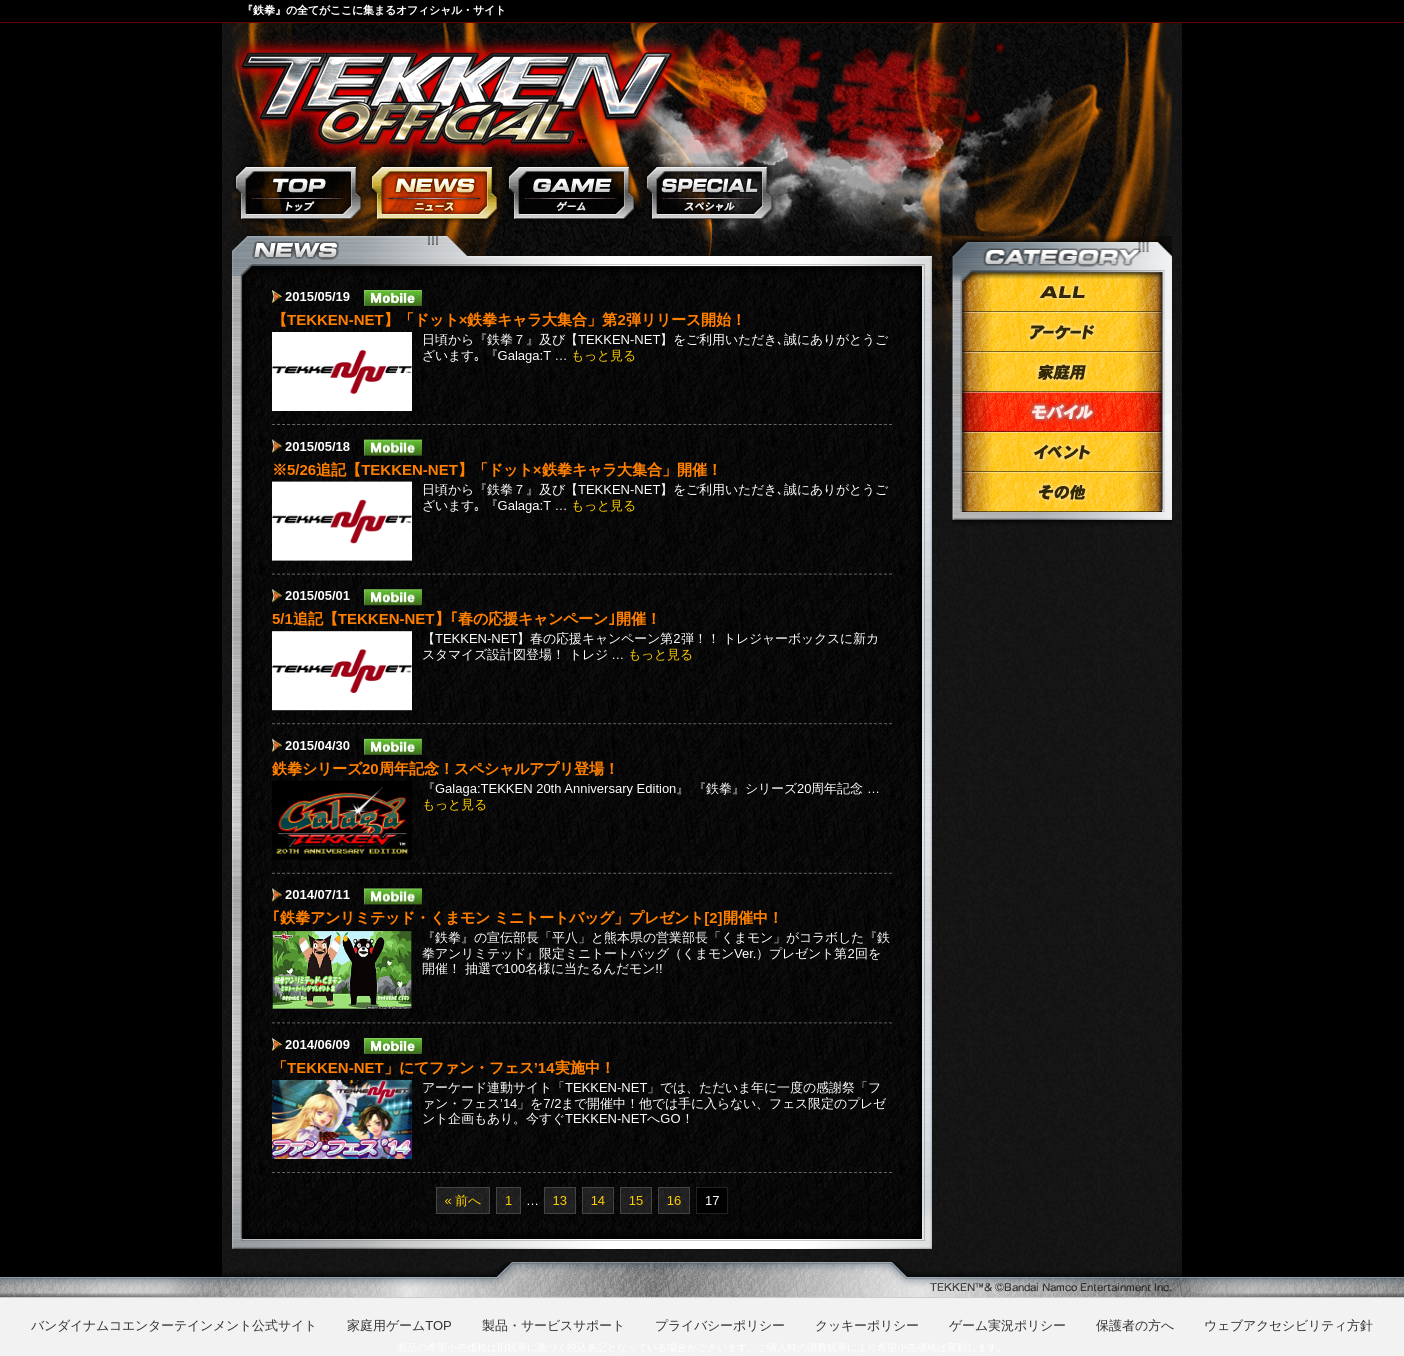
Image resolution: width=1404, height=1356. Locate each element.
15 (636, 1200)
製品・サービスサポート (553, 1325)
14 (598, 1200)
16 (674, 1200)
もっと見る (603, 355)
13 (560, 1200)
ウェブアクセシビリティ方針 (1288, 1325)
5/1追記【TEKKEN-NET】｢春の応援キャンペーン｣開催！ (466, 618)
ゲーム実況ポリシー (1007, 1325)
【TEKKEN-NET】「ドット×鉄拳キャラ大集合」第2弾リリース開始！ (509, 319)
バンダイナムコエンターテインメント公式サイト (174, 1325)
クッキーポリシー (867, 1325)
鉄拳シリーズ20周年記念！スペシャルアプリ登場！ (445, 767)
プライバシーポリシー (720, 1325)
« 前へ (463, 1200)
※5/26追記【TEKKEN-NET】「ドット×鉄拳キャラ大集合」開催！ (497, 468)
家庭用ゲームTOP (399, 1325)
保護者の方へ (1135, 1325)
